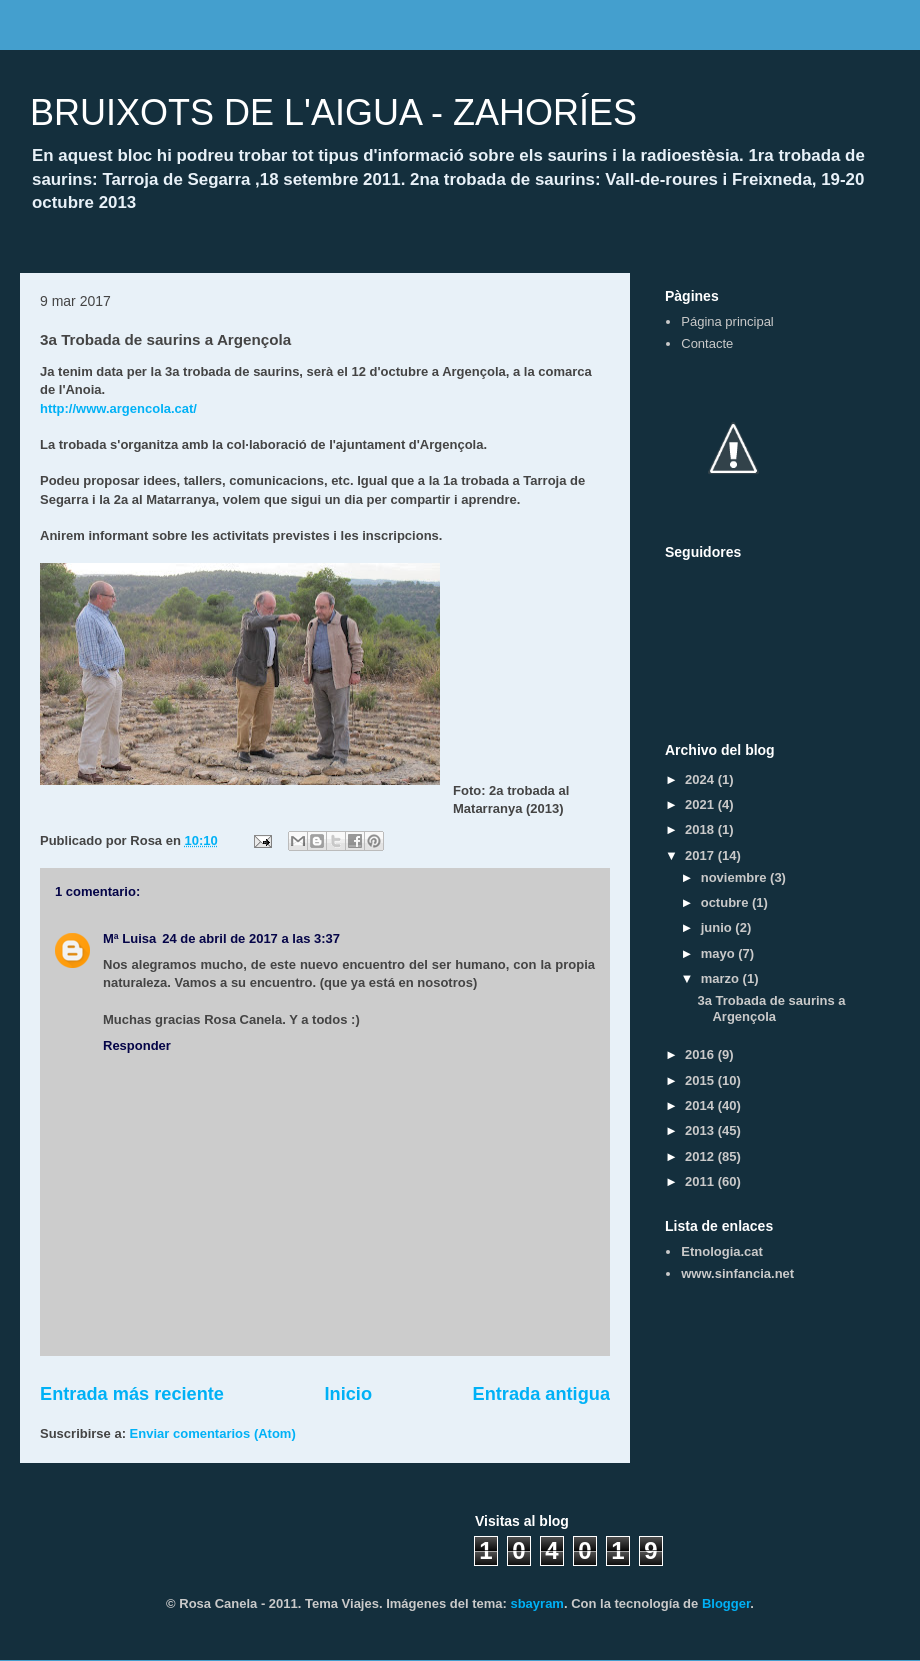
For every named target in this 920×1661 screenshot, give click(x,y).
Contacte (707, 343)
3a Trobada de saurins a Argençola (771, 1008)
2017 (701, 855)
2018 (701, 829)
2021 (701, 804)
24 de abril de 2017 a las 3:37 (251, 938)
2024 (701, 779)
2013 (701, 1130)
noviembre (735, 877)
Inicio (349, 1394)
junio (718, 927)
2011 (701, 1181)
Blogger (726, 1603)
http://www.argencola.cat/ (118, 408)
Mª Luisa (129, 938)
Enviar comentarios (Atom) (213, 1433)
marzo (722, 978)
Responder (137, 1045)
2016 (701, 1054)
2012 (701, 1156)
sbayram (536, 1603)
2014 (701, 1105)
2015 (701, 1080)
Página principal (727, 321)
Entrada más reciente (132, 1394)
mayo (720, 953)
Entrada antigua (541, 1394)
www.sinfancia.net (737, 1273)
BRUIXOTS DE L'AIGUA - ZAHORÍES (333, 112)
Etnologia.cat (722, 1251)
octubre (726, 902)
